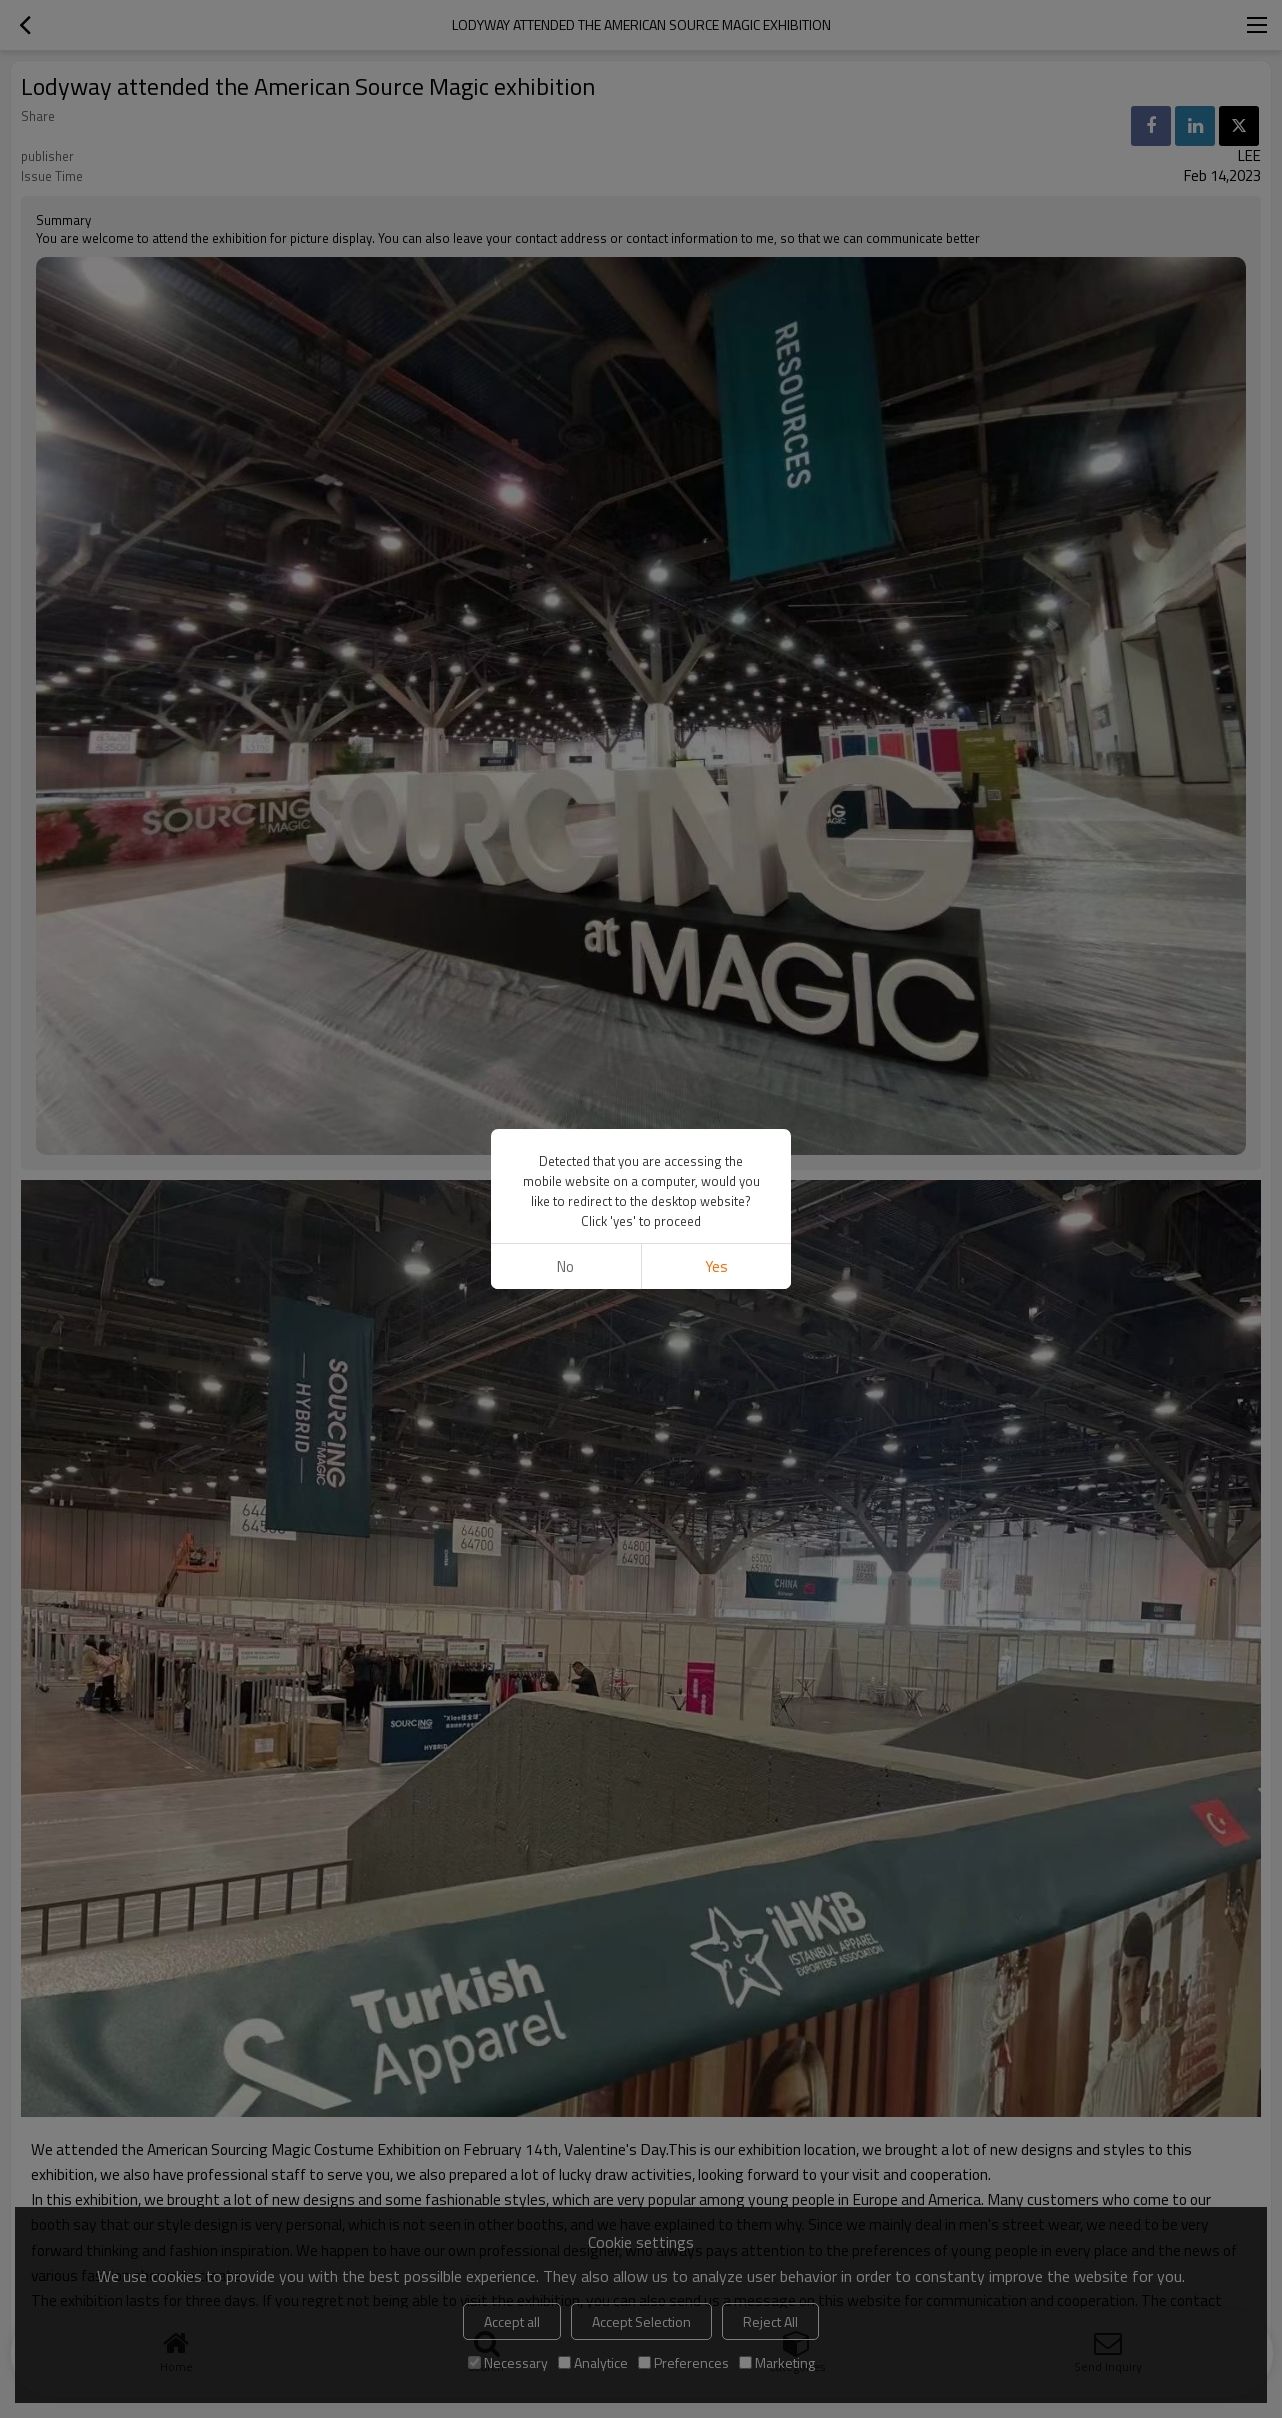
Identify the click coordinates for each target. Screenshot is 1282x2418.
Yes (716, 1266)
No (565, 1266)
